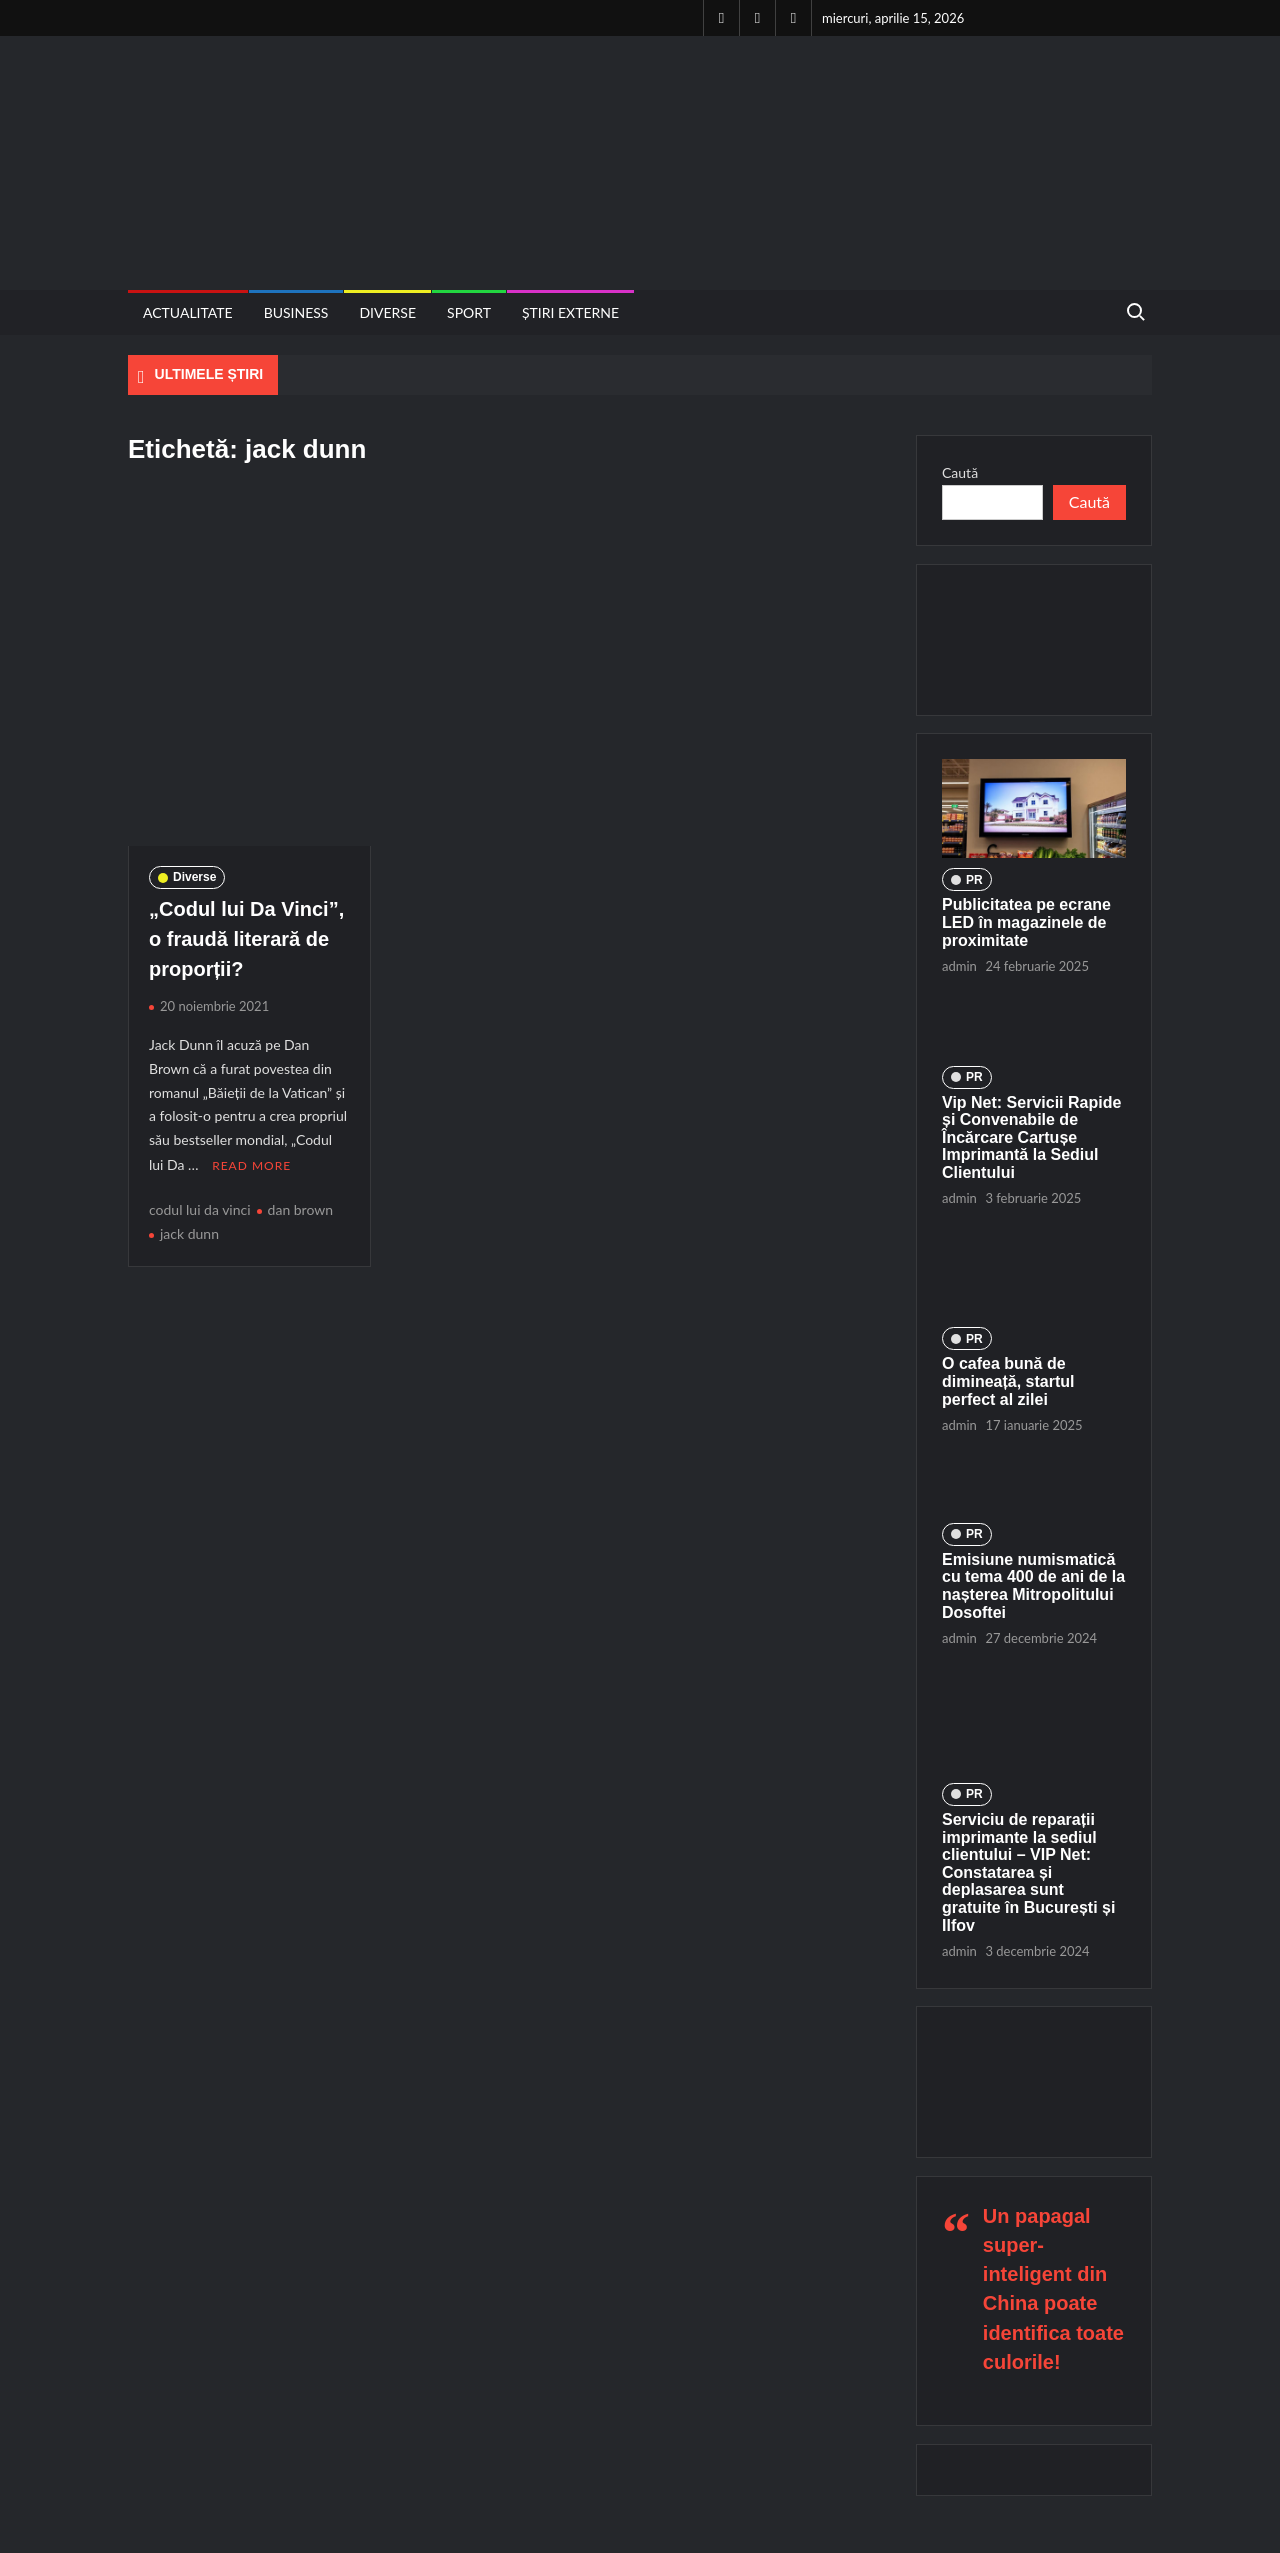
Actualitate (188, 312)
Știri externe (570, 312)
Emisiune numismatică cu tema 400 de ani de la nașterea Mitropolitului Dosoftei (1033, 1586)
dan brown (301, 1208)
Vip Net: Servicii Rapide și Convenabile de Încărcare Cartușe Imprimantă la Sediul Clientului (1031, 1137)
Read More (251, 1164)
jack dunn (189, 1232)
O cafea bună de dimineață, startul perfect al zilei (1008, 1381)
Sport (469, 312)
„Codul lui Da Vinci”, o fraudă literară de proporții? (246, 939)
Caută (960, 472)
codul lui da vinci (200, 1208)
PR (974, 880)
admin (959, 966)
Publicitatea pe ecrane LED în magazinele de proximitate (1026, 922)
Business (296, 312)
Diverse (387, 312)
